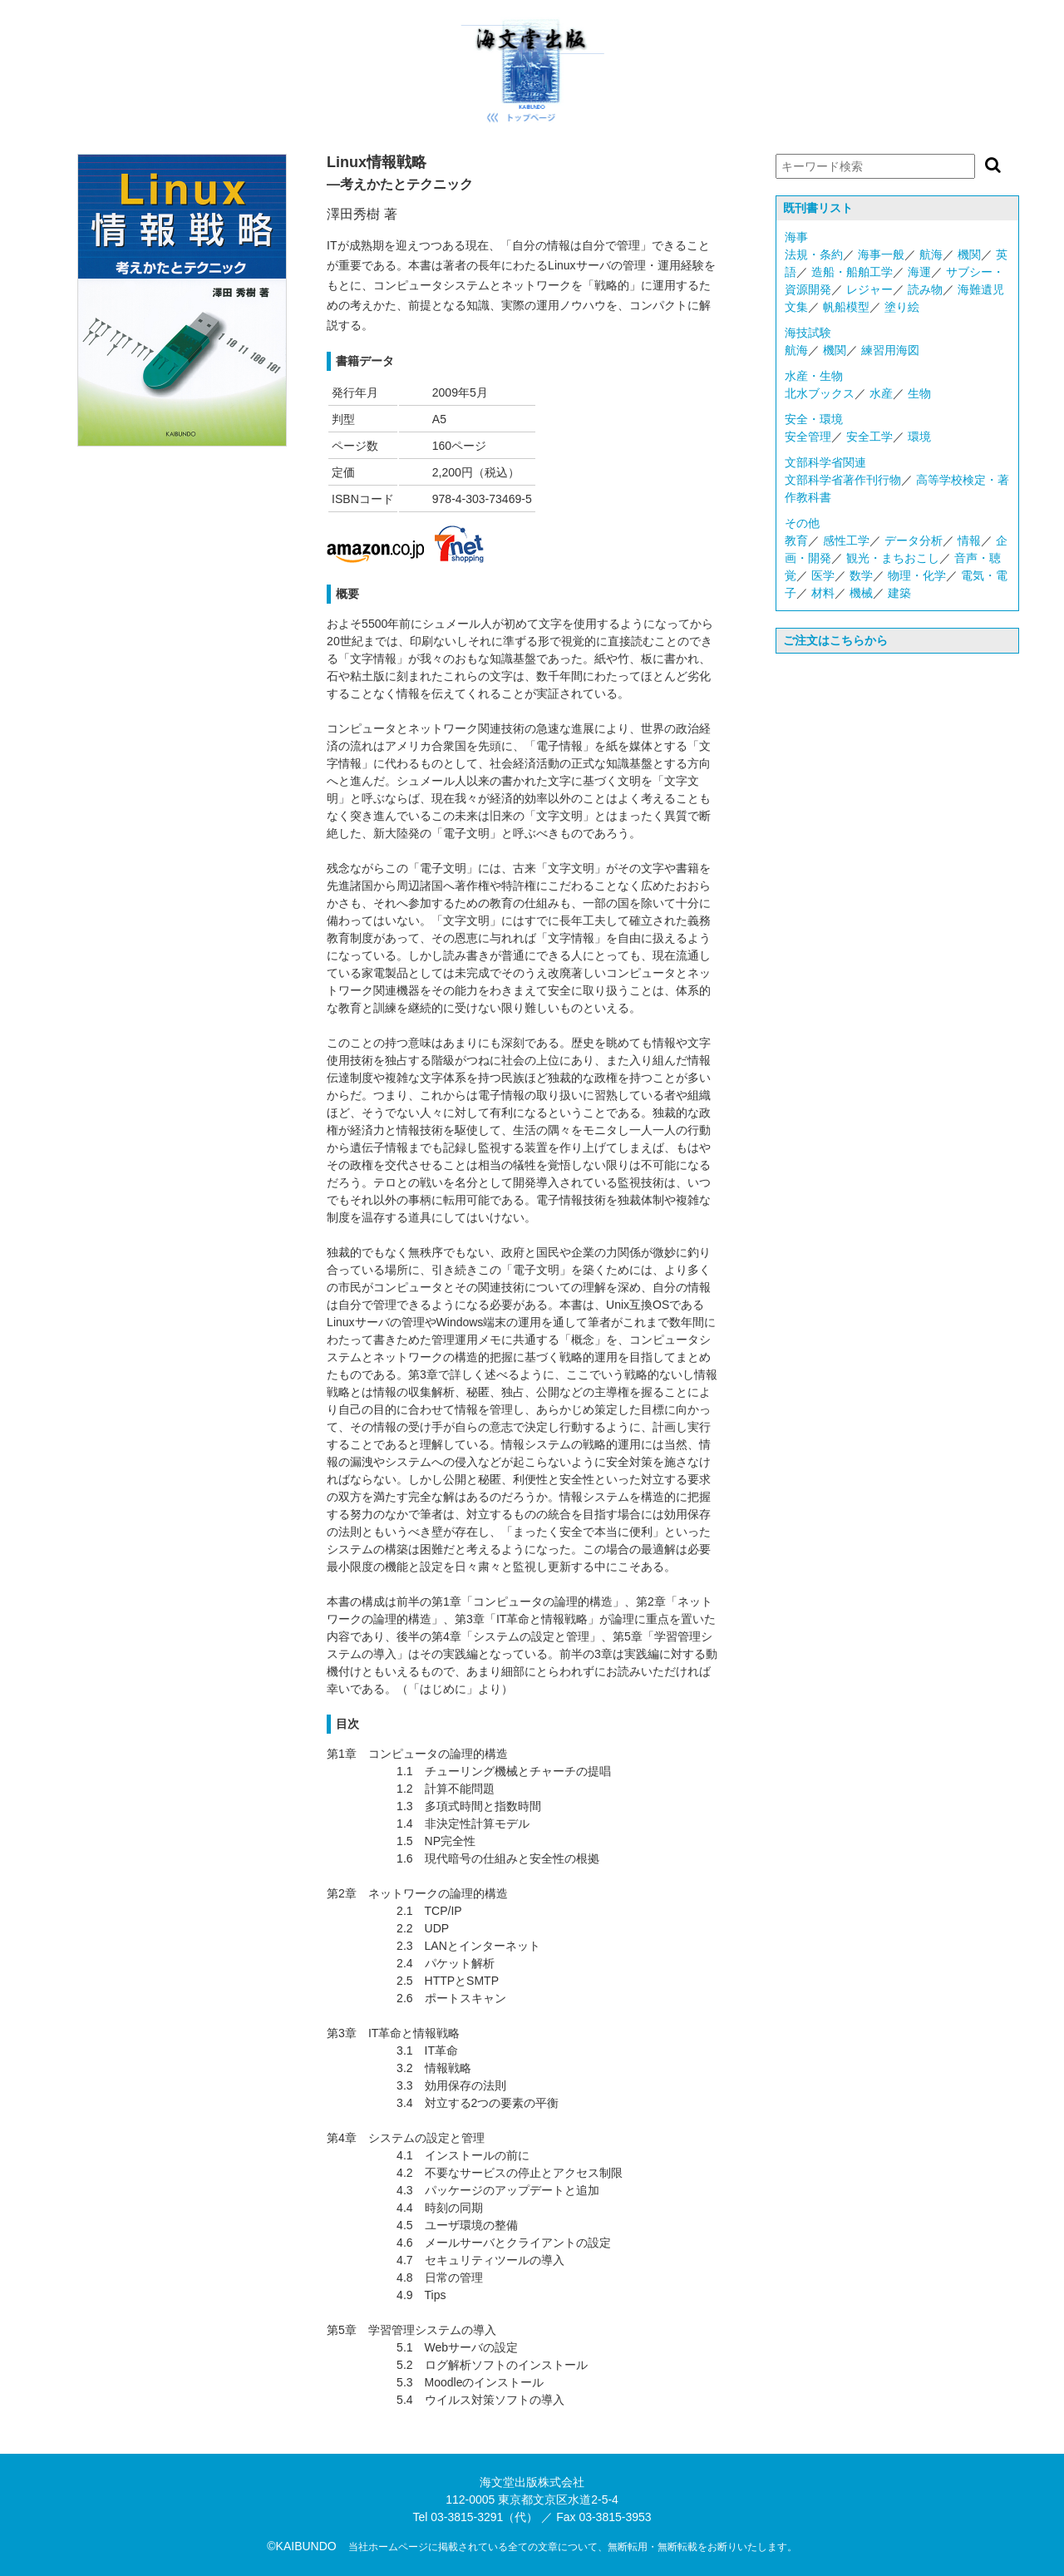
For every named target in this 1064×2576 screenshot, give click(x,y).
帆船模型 (846, 306)
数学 (861, 575)
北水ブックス (820, 393)
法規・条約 (814, 254)
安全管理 (808, 436)
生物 (919, 393)
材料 (823, 593)
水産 (881, 393)
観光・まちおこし (892, 558)
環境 (919, 436)
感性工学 (846, 540)
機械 (861, 593)
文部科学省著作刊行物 (843, 479)
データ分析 (913, 540)
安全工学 (869, 436)
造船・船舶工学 (852, 272)
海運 (919, 272)
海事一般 (881, 254)
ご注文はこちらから (835, 640)
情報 (969, 540)
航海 (931, 254)
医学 (823, 575)
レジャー (869, 289)
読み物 (925, 289)
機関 (969, 254)
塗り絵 (901, 306)
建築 (899, 593)
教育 (796, 540)
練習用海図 (890, 350)
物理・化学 (917, 575)
